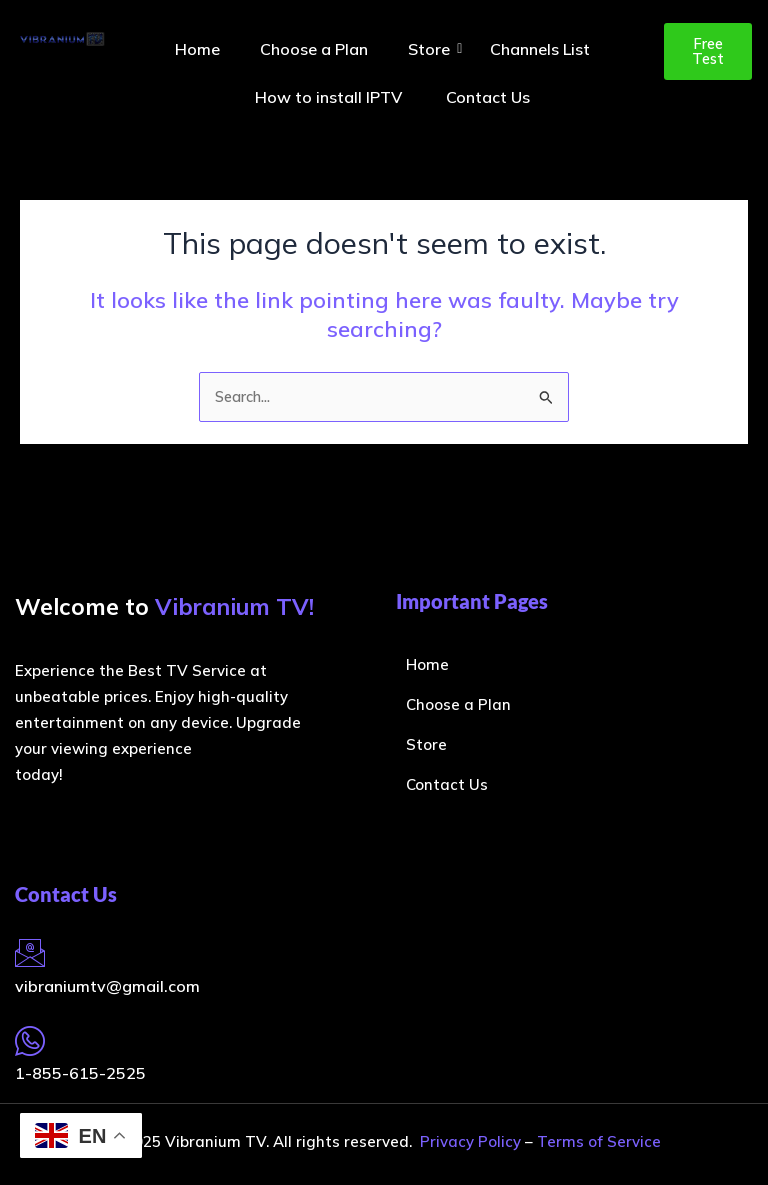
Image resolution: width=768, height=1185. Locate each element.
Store (434, 49)
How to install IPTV (330, 97)
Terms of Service (599, 1141)
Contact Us (488, 97)
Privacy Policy (470, 1141)
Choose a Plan (314, 49)
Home (197, 49)
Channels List (540, 49)
